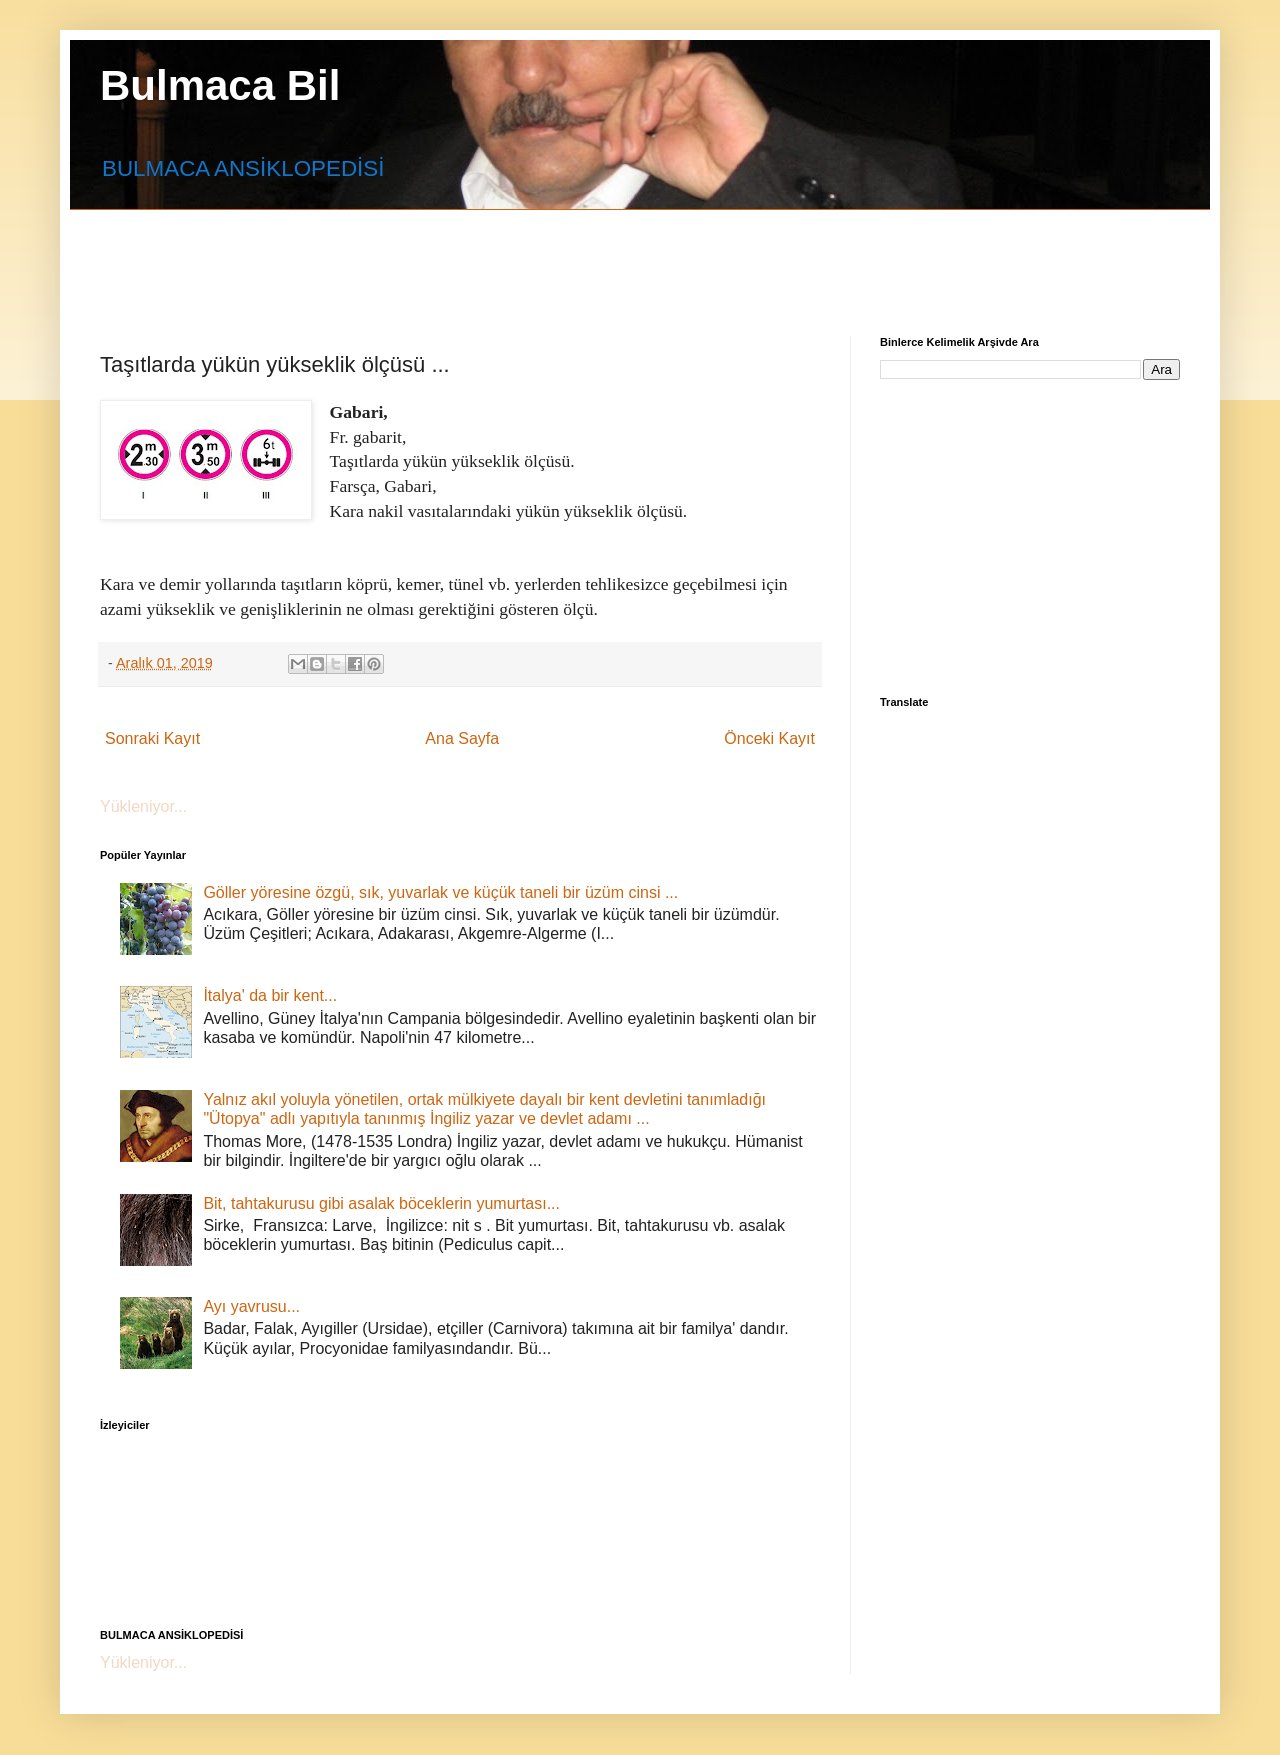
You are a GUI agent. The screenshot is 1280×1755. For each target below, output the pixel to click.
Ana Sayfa (462, 738)
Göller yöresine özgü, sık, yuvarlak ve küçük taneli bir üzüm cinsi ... (440, 892)
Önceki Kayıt (769, 738)
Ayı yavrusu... (251, 1306)
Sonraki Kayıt (152, 738)
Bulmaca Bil (220, 85)
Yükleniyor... (143, 806)
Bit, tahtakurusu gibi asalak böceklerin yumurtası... (381, 1203)
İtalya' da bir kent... (270, 995)
